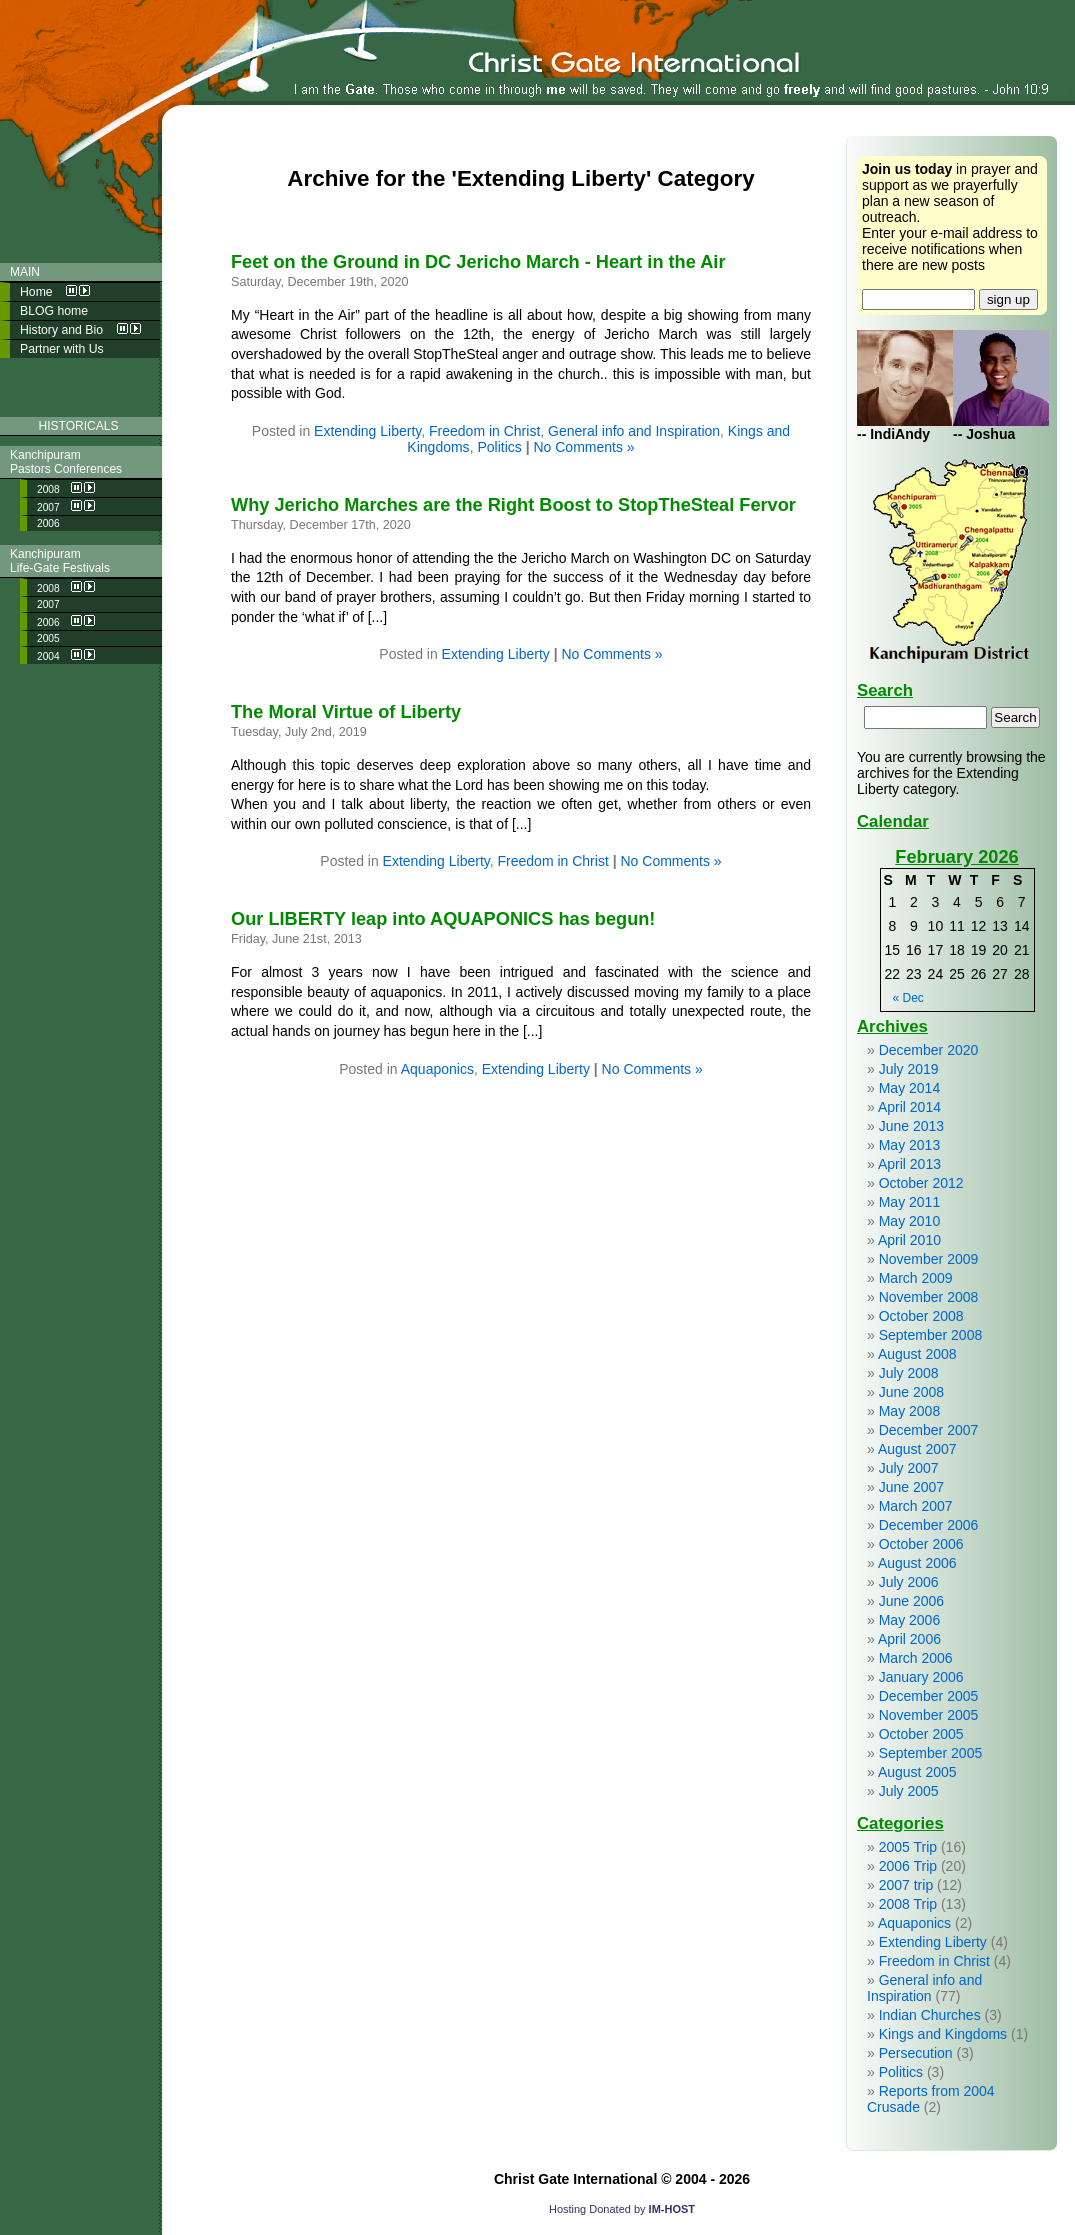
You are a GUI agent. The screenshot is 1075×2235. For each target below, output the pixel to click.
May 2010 (909, 1221)
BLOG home (54, 311)
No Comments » (583, 447)
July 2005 (909, 1791)
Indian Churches (930, 2015)
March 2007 (916, 1506)
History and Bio (80, 330)
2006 (48, 523)
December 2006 (929, 1525)
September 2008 (931, 1335)
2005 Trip (908, 1847)
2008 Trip (908, 1904)
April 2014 (909, 1107)
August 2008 (917, 1354)
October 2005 (921, 1734)
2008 (66, 488)
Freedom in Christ (484, 431)
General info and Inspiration (634, 431)
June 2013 (911, 1126)
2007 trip (906, 1885)
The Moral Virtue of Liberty (346, 712)
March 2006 (916, 1658)
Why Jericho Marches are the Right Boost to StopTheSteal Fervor (513, 505)
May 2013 (909, 1145)
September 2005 (931, 1753)
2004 (66, 655)
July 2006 (909, 1582)
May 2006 (909, 1620)
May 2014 (909, 1088)
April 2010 (909, 1240)
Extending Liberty (367, 431)
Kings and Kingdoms (943, 2034)
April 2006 (909, 1639)
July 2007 (909, 1468)
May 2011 (909, 1202)
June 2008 (911, 1392)
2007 (66, 506)
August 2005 (917, 1772)
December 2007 (929, 1430)
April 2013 (909, 1164)
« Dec (908, 998)
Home (55, 292)
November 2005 (929, 1715)
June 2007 (911, 1487)
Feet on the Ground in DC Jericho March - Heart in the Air (478, 262)
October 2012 (921, 1183)
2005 (48, 638)
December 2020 (929, 1050)
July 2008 (909, 1373)
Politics (499, 447)
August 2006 (917, 1563)
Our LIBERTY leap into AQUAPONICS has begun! (443, 919)
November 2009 (929, 1259)
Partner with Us (62, 349)
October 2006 (921, 1544)
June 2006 (911, 1601)
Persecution (916, 2053)
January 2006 (921, 1677)
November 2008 (929, 1297)
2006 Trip (908, 1866)
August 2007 (917, 1449)
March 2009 (916, 1278)
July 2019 (909, 1069)
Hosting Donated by (622, 2209)
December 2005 (929, 1696)
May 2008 (909, 1411)
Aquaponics (437, 1069)
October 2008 (921, 1316)
